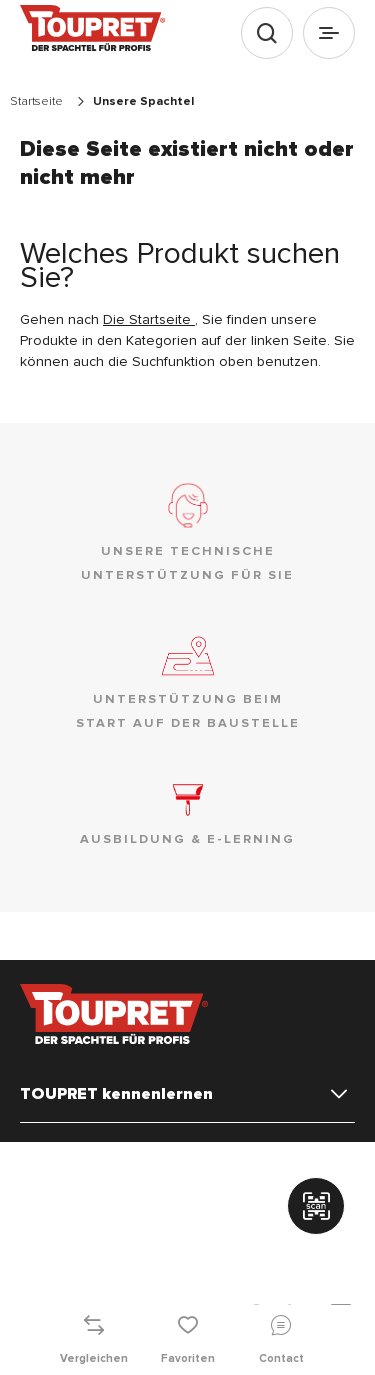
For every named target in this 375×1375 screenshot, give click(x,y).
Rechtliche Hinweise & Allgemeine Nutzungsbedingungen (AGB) (177, 1183)
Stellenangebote (67, 1261)
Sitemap (179, 1237)
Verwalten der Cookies (83, 1159)
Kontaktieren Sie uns (77, 1237)
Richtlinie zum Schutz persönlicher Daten (133, 1213)
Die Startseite (149, 320)
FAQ (234, 1237)
